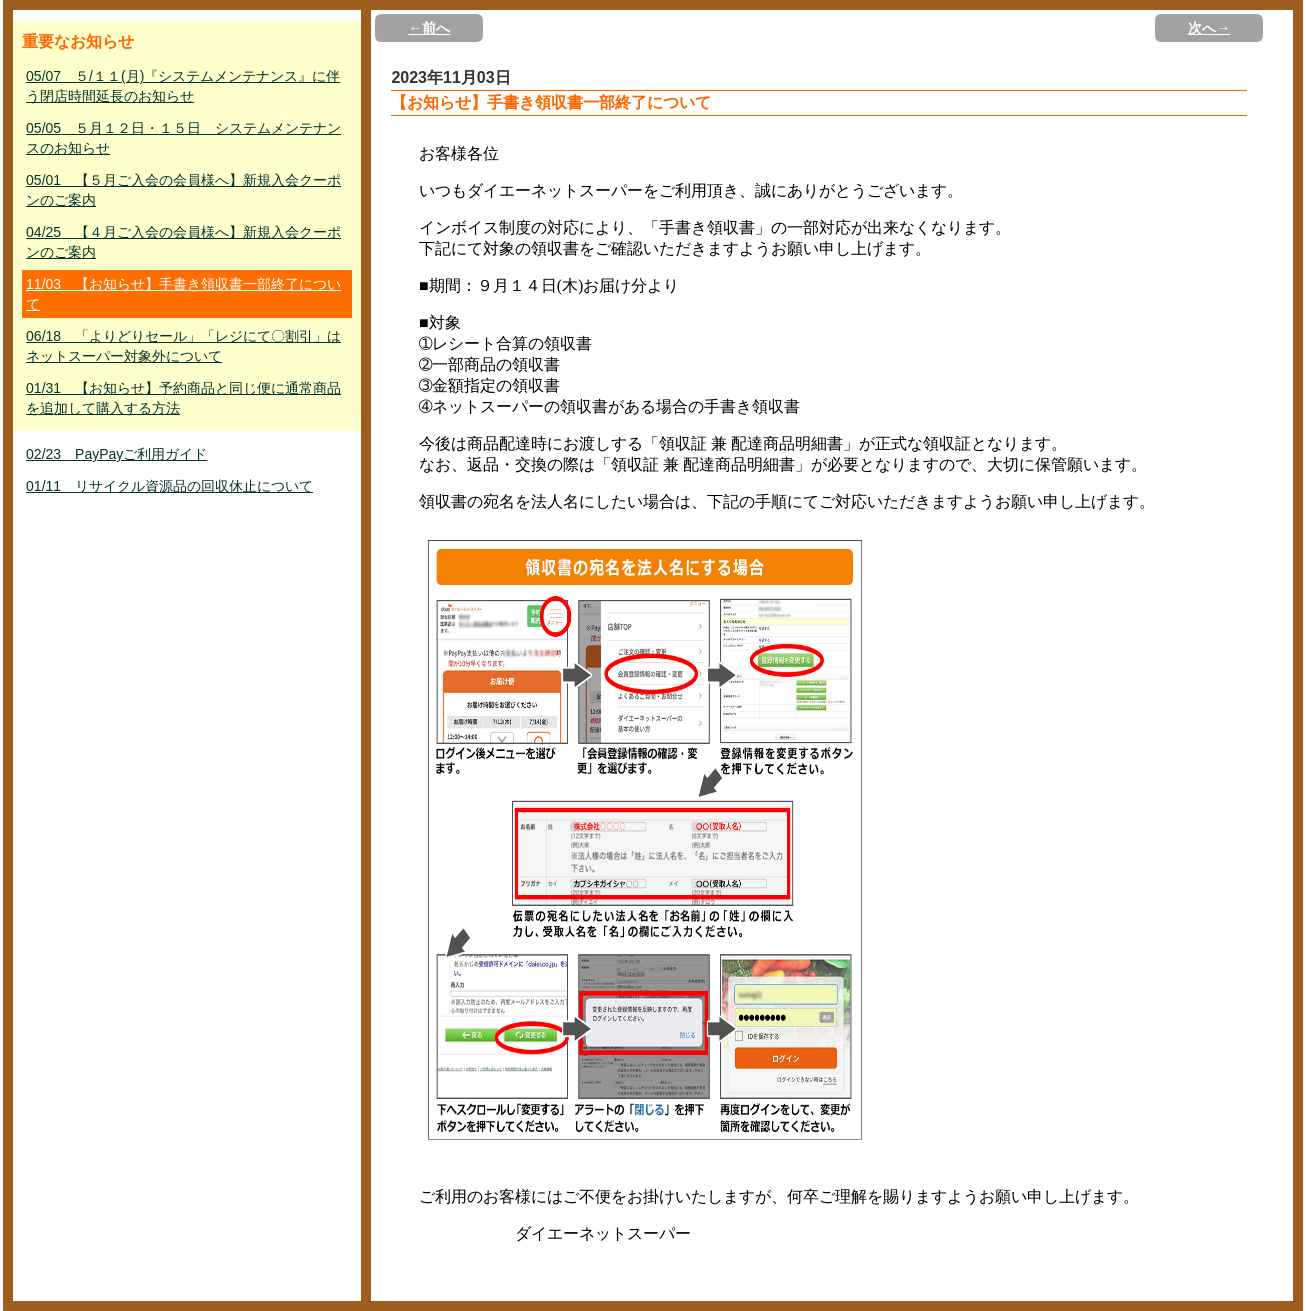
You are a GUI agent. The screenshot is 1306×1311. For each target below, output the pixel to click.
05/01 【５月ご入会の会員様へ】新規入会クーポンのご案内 (183, 190)
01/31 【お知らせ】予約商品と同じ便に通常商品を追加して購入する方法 (183, 398)
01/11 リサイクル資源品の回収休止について (169, 486)
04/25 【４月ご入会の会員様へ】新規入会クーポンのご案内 (183, 242)
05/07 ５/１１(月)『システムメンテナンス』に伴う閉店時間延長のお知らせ (183, 86)
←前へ (429, 28)
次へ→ (1209, 28)
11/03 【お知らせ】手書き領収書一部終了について (183, 294)
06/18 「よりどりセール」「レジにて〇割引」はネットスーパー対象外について (183, 346)
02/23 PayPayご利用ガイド (116, 454)
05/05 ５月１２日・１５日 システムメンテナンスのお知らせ (183, 138)
